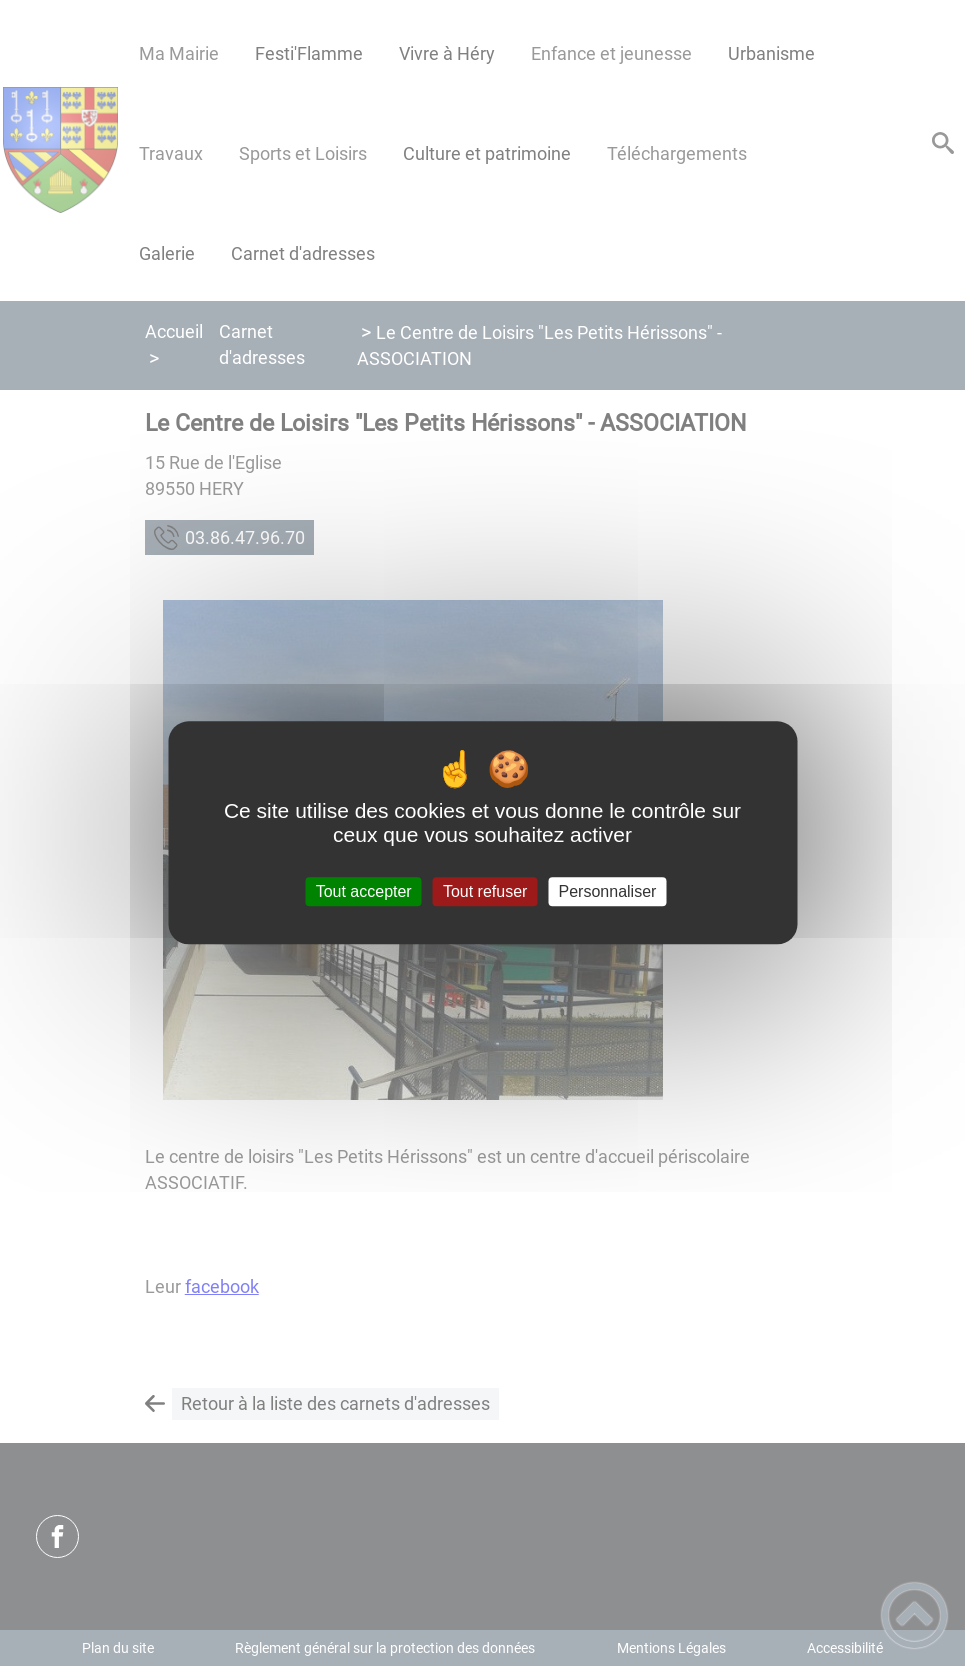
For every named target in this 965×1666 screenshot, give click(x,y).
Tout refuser (485, 891)
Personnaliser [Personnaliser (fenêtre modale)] (608, 891)
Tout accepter (364, 891)
